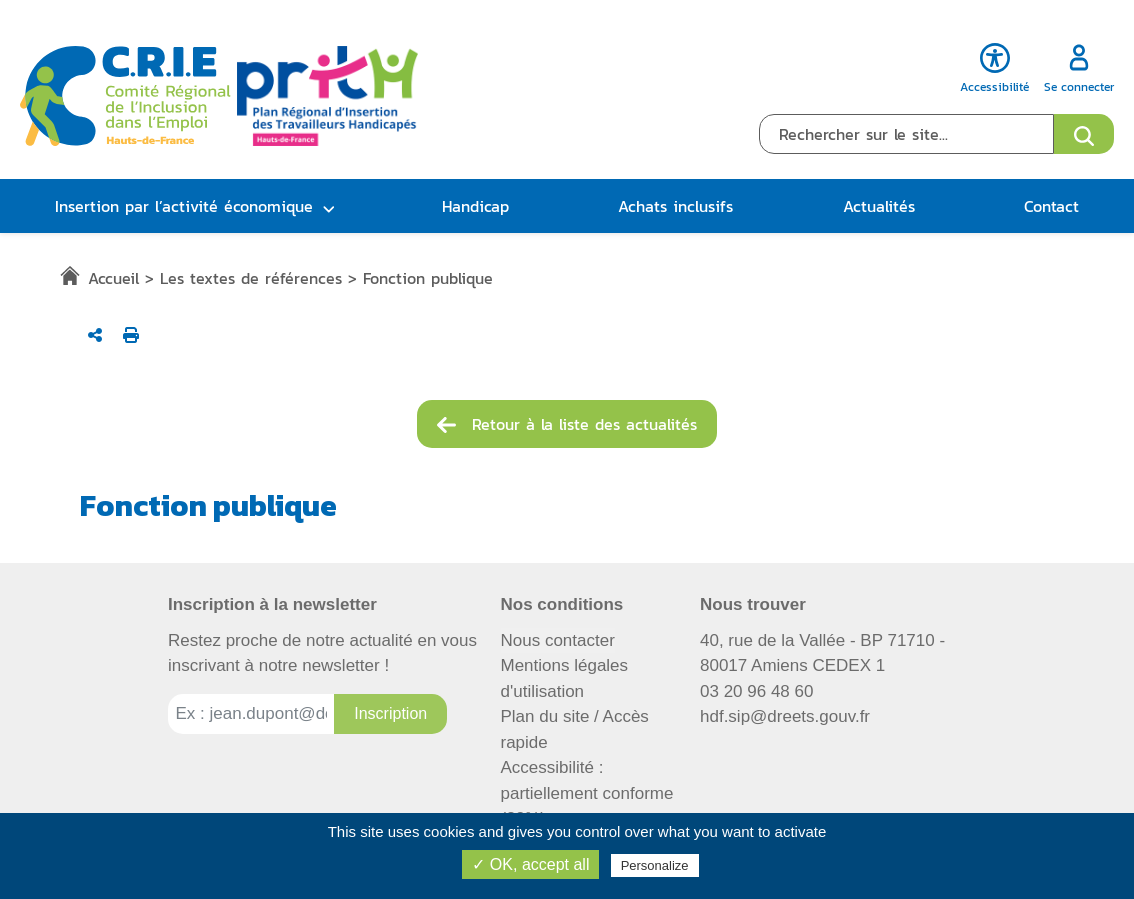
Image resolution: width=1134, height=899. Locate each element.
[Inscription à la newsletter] (390, 714)
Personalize (655, 865)
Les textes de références (251, 278)
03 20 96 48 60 (756, 691)
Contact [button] (1051, 206)
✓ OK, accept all (530, 864)
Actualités (879, 206)
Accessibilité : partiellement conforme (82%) (587, 793)
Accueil (113, 278)
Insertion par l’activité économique (184, 206)
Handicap (475, 206)
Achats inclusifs (675, 206)
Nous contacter (558, 640)
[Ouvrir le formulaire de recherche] (1084, 134)
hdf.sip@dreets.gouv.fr (785, 716)
